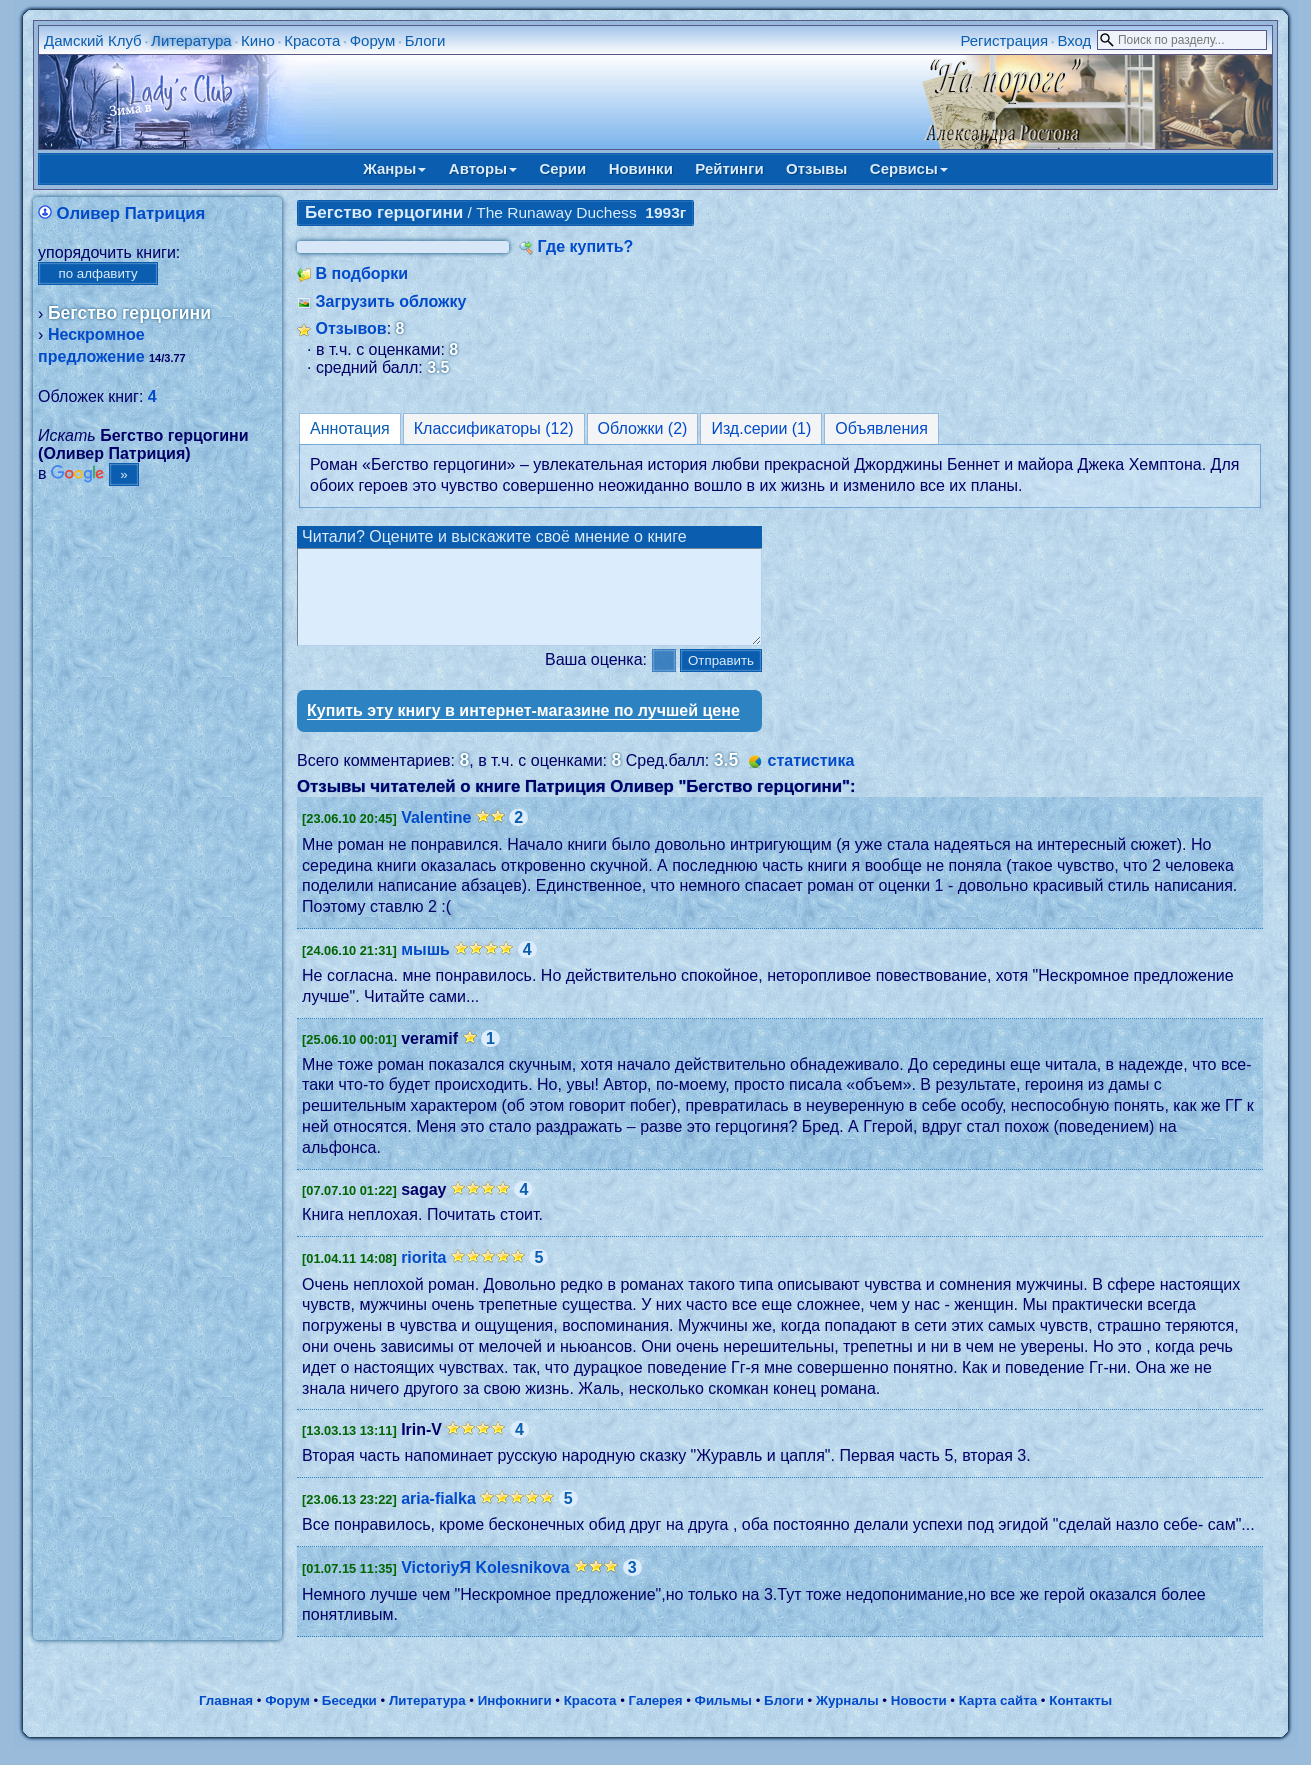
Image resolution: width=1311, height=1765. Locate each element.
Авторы (483, 168)
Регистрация (1004, 40)
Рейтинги (729, 168)
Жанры (394, 168)
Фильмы (723, 1718)
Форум (373, 40)
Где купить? (586, 246)
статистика (811, 778)
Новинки (641, 168)
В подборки (362, 273)
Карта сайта (998, 1718)
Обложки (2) (643, 428)
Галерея (656, 1718)
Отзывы (816, 168)
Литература (191, 40)
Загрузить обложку (391, 301)
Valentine (436, 835)
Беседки (349, 1718)
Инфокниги (515, 1718)
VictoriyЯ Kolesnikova (485, 1585)
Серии (562, 168)
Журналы (847, 1718)
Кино (258, 40)
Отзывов (351, 328)
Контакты (1080, 1718)
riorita (423, 1275)
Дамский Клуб (93, 40)
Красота (312, 40)
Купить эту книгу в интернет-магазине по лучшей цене (523, 728)
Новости (919, 1718)
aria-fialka (438, 1516)
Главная (226, 1718)
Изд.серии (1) (761, 428)
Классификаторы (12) (494, 428)
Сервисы (909, 168)
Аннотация (350, 428)
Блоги (425, 40)
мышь (425, 967)
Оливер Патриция (131, 213)
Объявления (881, 428)
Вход (1074, 40)
